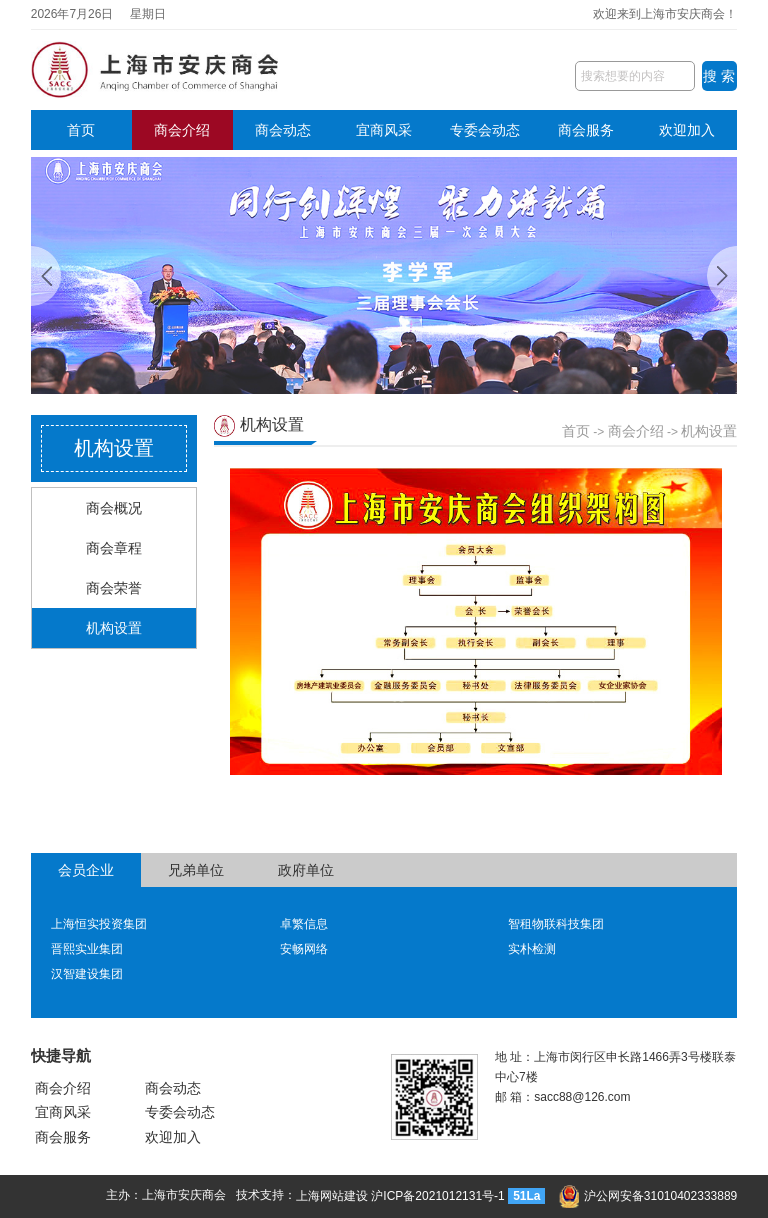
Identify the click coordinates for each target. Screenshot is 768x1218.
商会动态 (283, 130)
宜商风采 (384, 130)
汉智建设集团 (87, 974)
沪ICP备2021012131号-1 (437, 1196)
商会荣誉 (114, 588)
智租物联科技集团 (556, 924)
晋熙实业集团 (87, 949)
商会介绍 (182, 130)
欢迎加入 (687, 130)
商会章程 (114, 548)
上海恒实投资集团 (99, 924)
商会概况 (114, 508)
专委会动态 (485, 130)
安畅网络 (304, 949)
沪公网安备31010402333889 (648, 1196)
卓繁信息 (304, 924)
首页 (81, 130)
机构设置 (114, 628)
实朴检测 (532, 949)
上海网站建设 (332, 1196)
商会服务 (586, 130)
